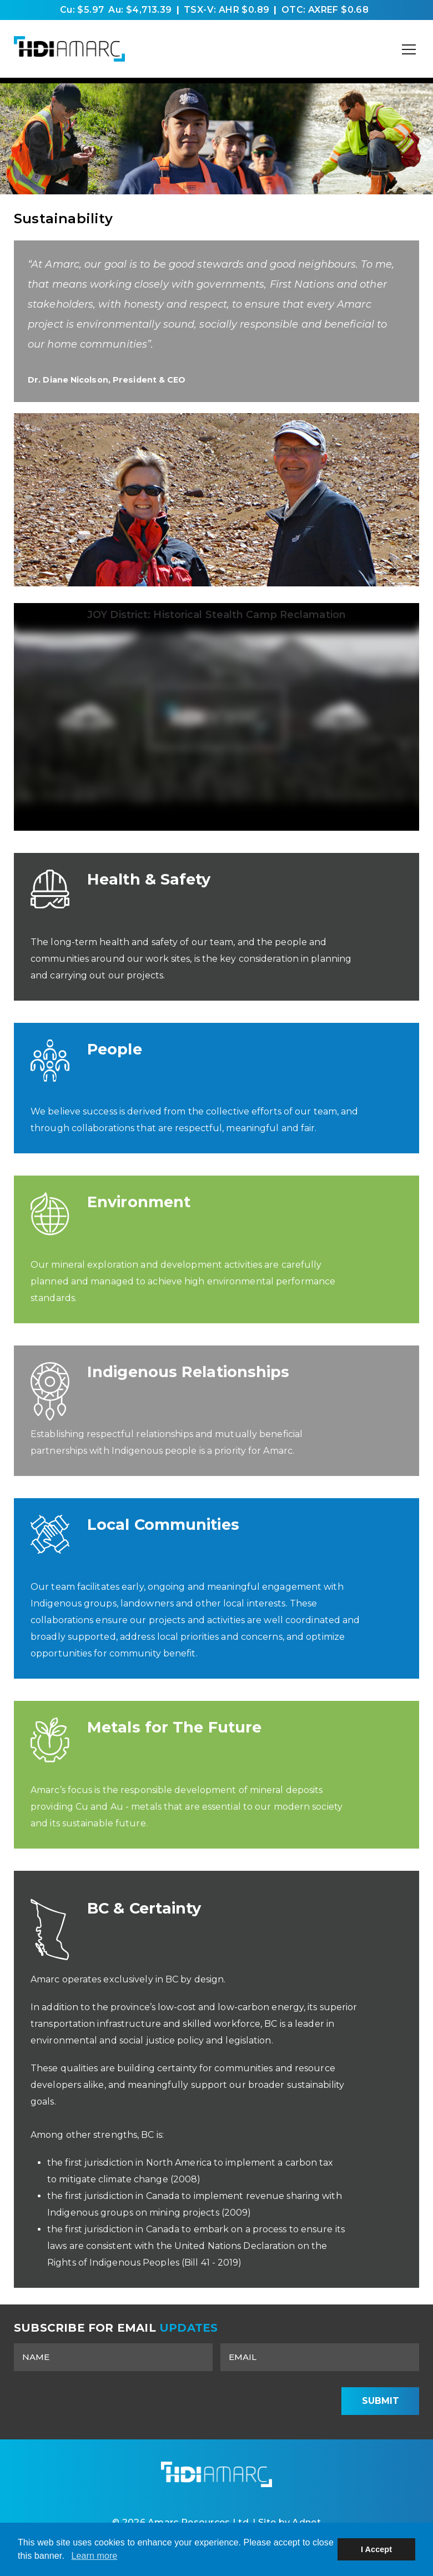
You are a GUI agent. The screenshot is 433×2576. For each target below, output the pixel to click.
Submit (380, 2401)
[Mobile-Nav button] (409, 49)
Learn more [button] (94, 2555)
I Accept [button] (376, 2549)
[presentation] (246, 2401)
